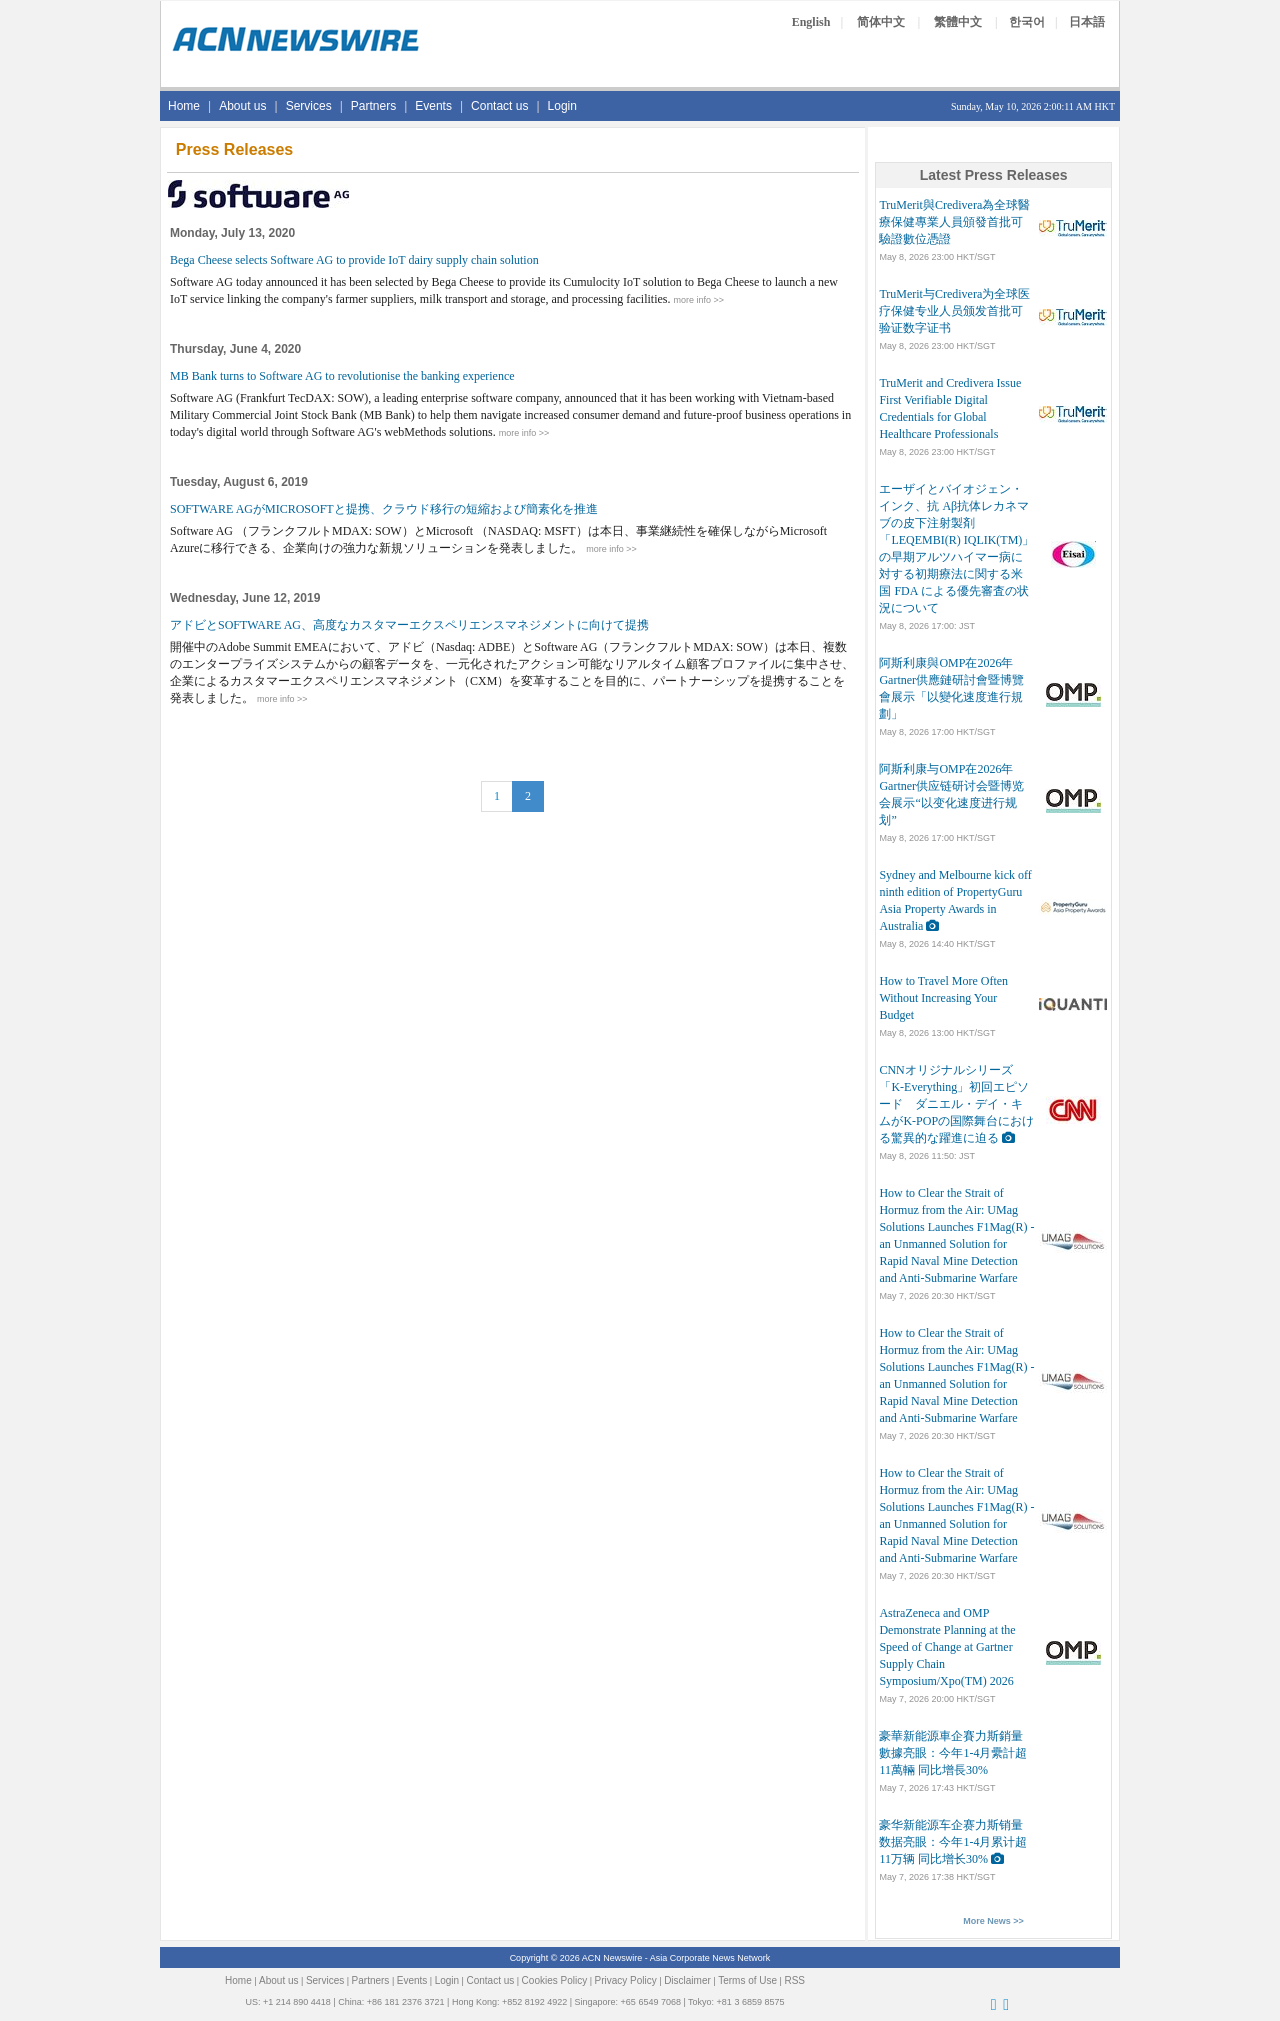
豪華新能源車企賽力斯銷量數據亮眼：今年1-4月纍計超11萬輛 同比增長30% (953, 1753)
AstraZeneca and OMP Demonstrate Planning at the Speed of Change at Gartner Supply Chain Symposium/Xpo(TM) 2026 (947, 1647)
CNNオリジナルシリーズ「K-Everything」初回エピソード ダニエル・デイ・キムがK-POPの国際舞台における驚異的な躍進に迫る (956, 1104)
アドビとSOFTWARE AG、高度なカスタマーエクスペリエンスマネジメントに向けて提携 (409, 625)
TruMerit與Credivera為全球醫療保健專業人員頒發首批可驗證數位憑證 (954, 222)
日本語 (1087, 22)
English (811, 22)
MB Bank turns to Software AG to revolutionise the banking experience (342, 376)
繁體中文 (958, 22)
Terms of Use (747, 1980)
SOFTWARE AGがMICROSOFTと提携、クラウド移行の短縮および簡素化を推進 (384, 509)
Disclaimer (687, 1980)
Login (562, 106)
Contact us (499, 106)
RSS (794, 1980)
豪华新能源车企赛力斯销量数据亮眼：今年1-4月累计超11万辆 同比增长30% (953, 1842)
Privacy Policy (626, 1980)
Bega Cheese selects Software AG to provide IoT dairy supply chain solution (354, 260)
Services (309, 106)
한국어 (1027, 22)
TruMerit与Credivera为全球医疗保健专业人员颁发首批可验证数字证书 (954, 311)
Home (184, 106)
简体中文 (881, 22)
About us (242, 106)
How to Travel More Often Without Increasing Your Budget (943, 998)
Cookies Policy (555, 1980)
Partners (373, 106)
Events (433, 106)
